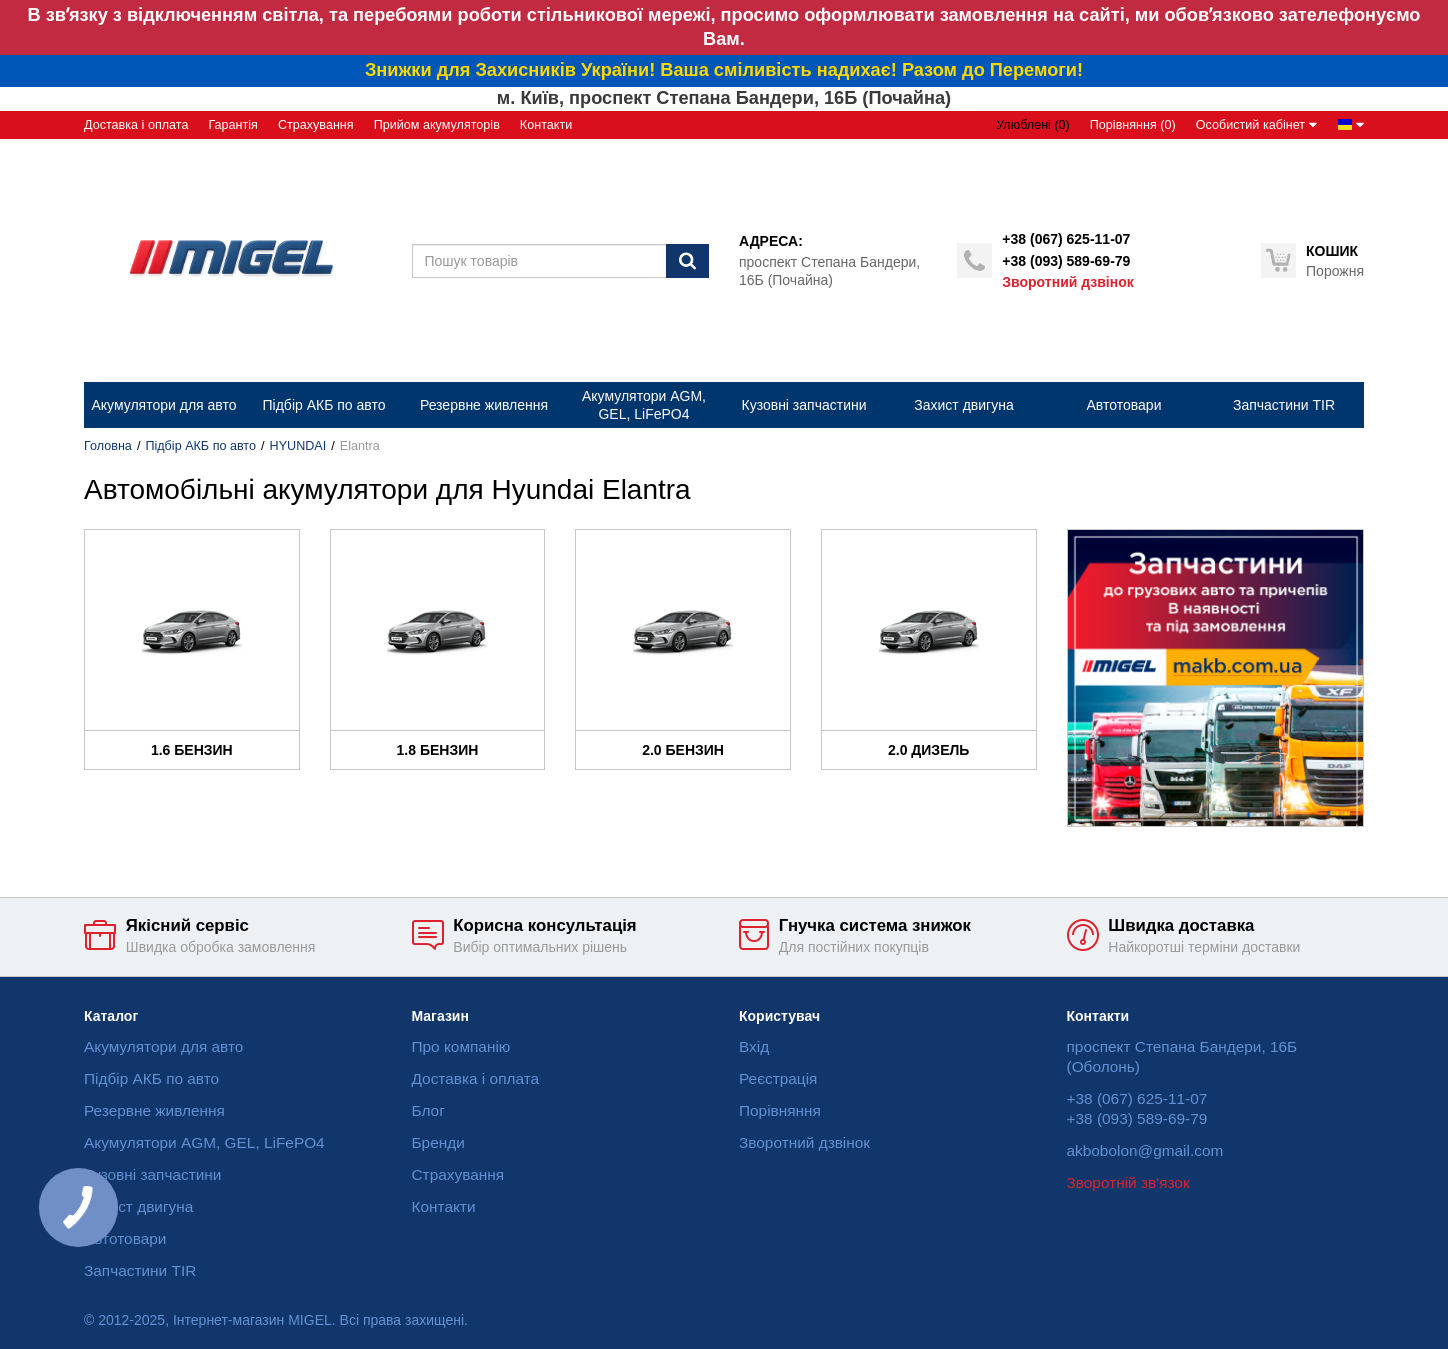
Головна (108, 446)
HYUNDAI (298, 446)
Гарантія (232, 125)
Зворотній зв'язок (1128, 1182)
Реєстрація (778, 1078)
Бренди (438, 1142)
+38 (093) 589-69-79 (1066, 261)
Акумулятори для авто (163, 1046)
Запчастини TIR (140, 1270)
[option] (1216, 678)
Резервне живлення (154, 1110)
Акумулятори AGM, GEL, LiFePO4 (204, 1142)
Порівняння (780, 1110)
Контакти (546, 125)
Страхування (316, 125)
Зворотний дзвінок (1067, 282)
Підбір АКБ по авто (200, 446)
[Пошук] (687, 261)
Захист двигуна (138, 1206)
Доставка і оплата (136, 125)
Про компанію (461, 1046)
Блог (428, 1110)
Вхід (754, 1046)
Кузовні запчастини (152, 1174)
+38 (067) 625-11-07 (1066, 239)
